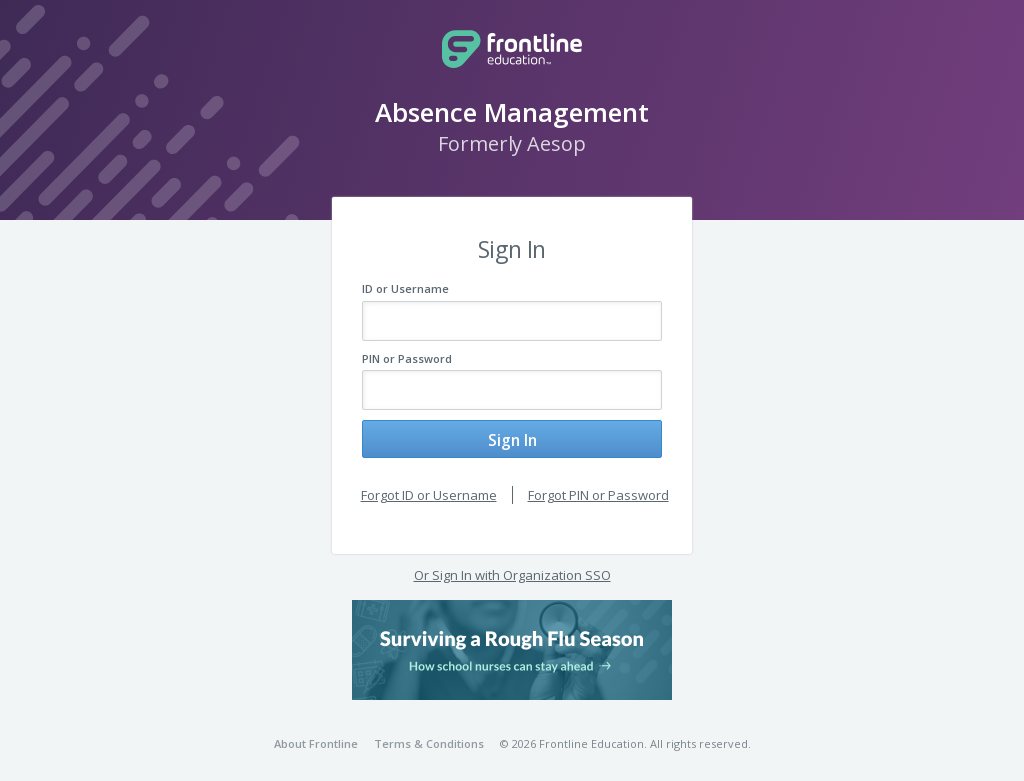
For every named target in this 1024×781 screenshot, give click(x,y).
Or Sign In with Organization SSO (512, 567)
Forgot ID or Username (429, 486)
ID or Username (405, 288)
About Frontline (316, 735)
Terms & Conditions (429, 735)
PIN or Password (407, 358)
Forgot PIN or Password (598, 486)
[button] (512, 641)
